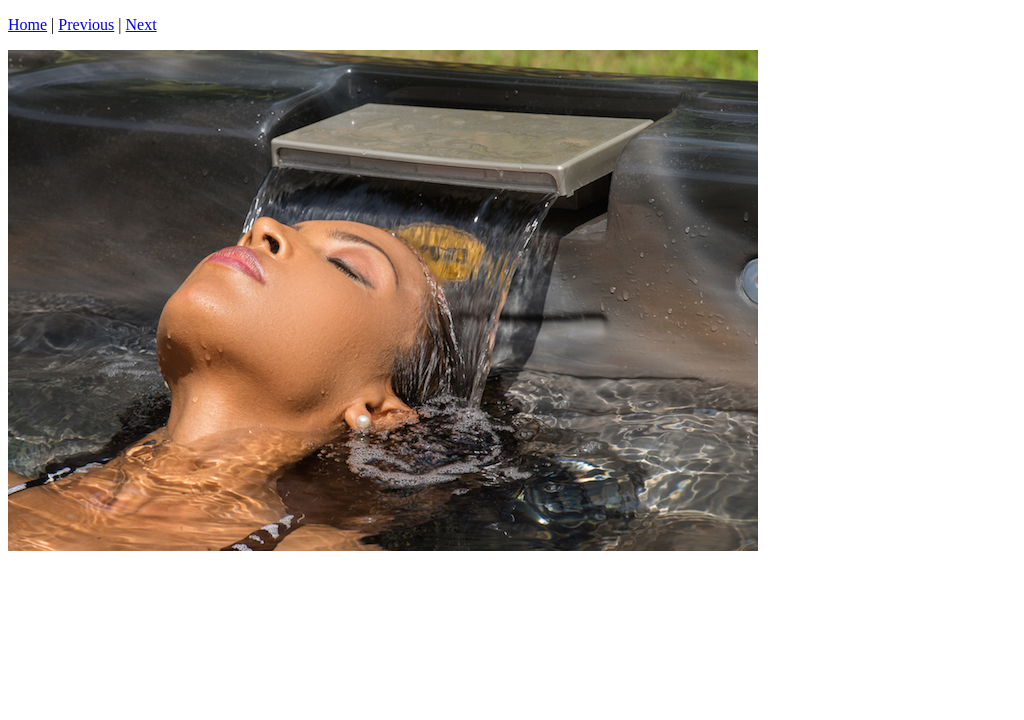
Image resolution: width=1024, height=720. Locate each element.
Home (27, 24)
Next (141, 24)
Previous (86, 24)
